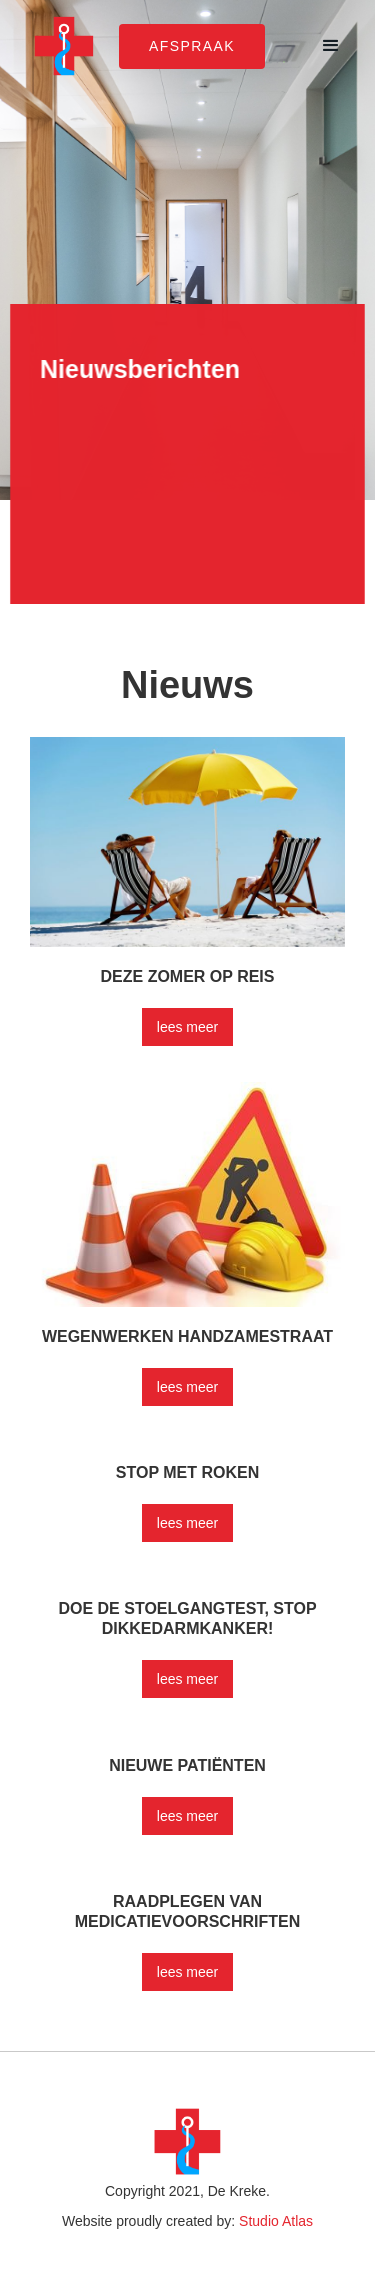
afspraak (192, 46)
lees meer (187, 1027)
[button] (331, 46)
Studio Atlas (276, 2221)
